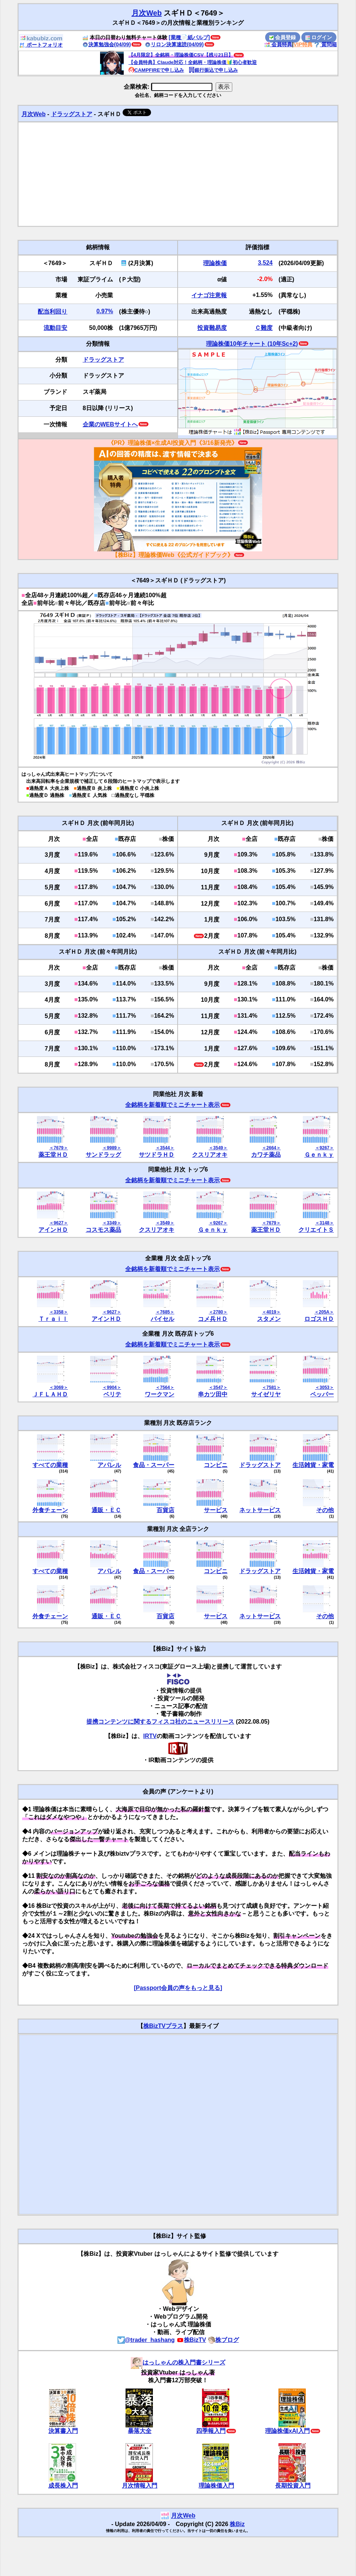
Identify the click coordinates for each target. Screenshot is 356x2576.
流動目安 (55, 328)
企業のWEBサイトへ (110, 424)
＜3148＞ (324, 1223)
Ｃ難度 (264, 328)
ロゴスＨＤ (319, 1319)
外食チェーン (50, 1510)
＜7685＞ (164, 1312)
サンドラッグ (103, 1155)
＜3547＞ (218, 1387)
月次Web (146, 13)
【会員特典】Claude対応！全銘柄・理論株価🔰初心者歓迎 (193, 62)
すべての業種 (50, 1465)
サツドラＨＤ (156, 1155)
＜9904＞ (111, 1387)
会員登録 (282, 37)
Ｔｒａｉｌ (53, 1319)
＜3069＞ (58, 1387)
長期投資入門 (293, 2485)
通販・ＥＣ (106, 1510)
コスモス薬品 (103, 1230)
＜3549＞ (218, 1147)
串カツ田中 (212, 1394)
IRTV (150, 1736)
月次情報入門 (139, 2485)
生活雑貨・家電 (313, 1465)
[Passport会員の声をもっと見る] (178, 1988)
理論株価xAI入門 (287, 2431)
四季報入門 (211, 2431)
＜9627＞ (58, 1223)
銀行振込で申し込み (213, 70)
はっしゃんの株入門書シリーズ (178, 2362)
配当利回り (52, 311)
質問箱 (325, 44)
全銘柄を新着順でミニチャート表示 (172, 1105)
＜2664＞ (271, 1147)
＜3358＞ (58, 1312)
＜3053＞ (324, 1387)
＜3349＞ (111, 1223)
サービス (215, 1510)
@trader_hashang (146, 2340)
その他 (325, 1510)
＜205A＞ (324, 1312)
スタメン (269, 1319)
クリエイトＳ (316, 1230)
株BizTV (191, 2340)
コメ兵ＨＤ (212, 1319)
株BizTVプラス (163, 2026)
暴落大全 (139, 2431)
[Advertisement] (178, 174)
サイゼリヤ (266, 1394)
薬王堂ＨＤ (53, 1155)
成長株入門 (63, 2485)
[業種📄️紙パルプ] (189, 37)
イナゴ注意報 (209, 295)
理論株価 (215, 263)
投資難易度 (212, 328)
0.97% (104, 311)
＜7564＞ (164, 1387)
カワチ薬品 (266, 1155)
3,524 (265, 263)
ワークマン (159, 1394)
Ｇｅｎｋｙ (319, 1155)
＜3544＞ (164, 1147)
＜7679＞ (58, 1147)
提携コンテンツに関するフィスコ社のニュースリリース (160, 1721)
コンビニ (215, 1465)
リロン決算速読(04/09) (174, 44)
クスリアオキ (209, 1155)
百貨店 (165, 1510)
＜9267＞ (324, 1147)
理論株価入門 (216, 2485)
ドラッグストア (71, 114)
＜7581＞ (271, 1387)
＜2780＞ (218, 1312)
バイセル (162, 1319)
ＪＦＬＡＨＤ (50, 1394)
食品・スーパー (153, 1465)
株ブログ (223, 2340)
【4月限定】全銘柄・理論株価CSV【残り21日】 (181, 55)
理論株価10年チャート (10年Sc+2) (252, 344)
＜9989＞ (111, 1147)
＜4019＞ (271, 1312)
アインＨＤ (53, 1230)
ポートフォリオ (41, 45)
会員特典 (278, 44)
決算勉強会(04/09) (106, 44)
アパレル (109, 1465)
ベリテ (112, 1394)
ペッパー (322, 1394)
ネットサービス (260, 1510)
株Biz (237, 2524)
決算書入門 (63, 2431)
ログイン (318, 37)
